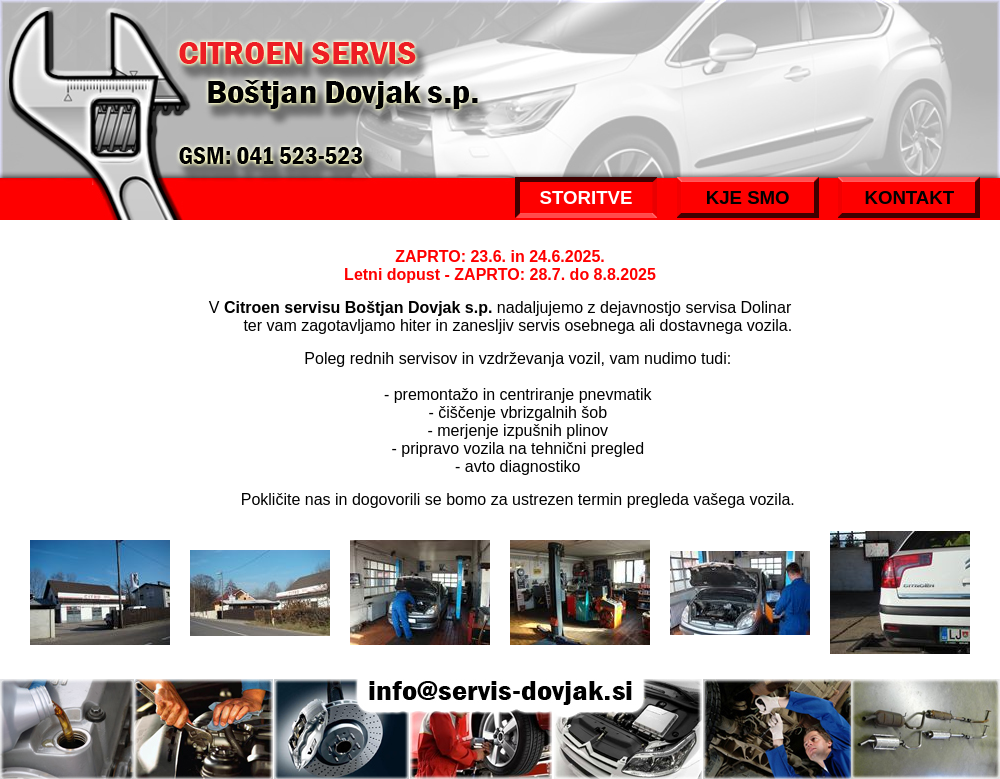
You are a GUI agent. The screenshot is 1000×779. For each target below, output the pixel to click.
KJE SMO (748, 197)
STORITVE (586, 197)
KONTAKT (909, 197)
